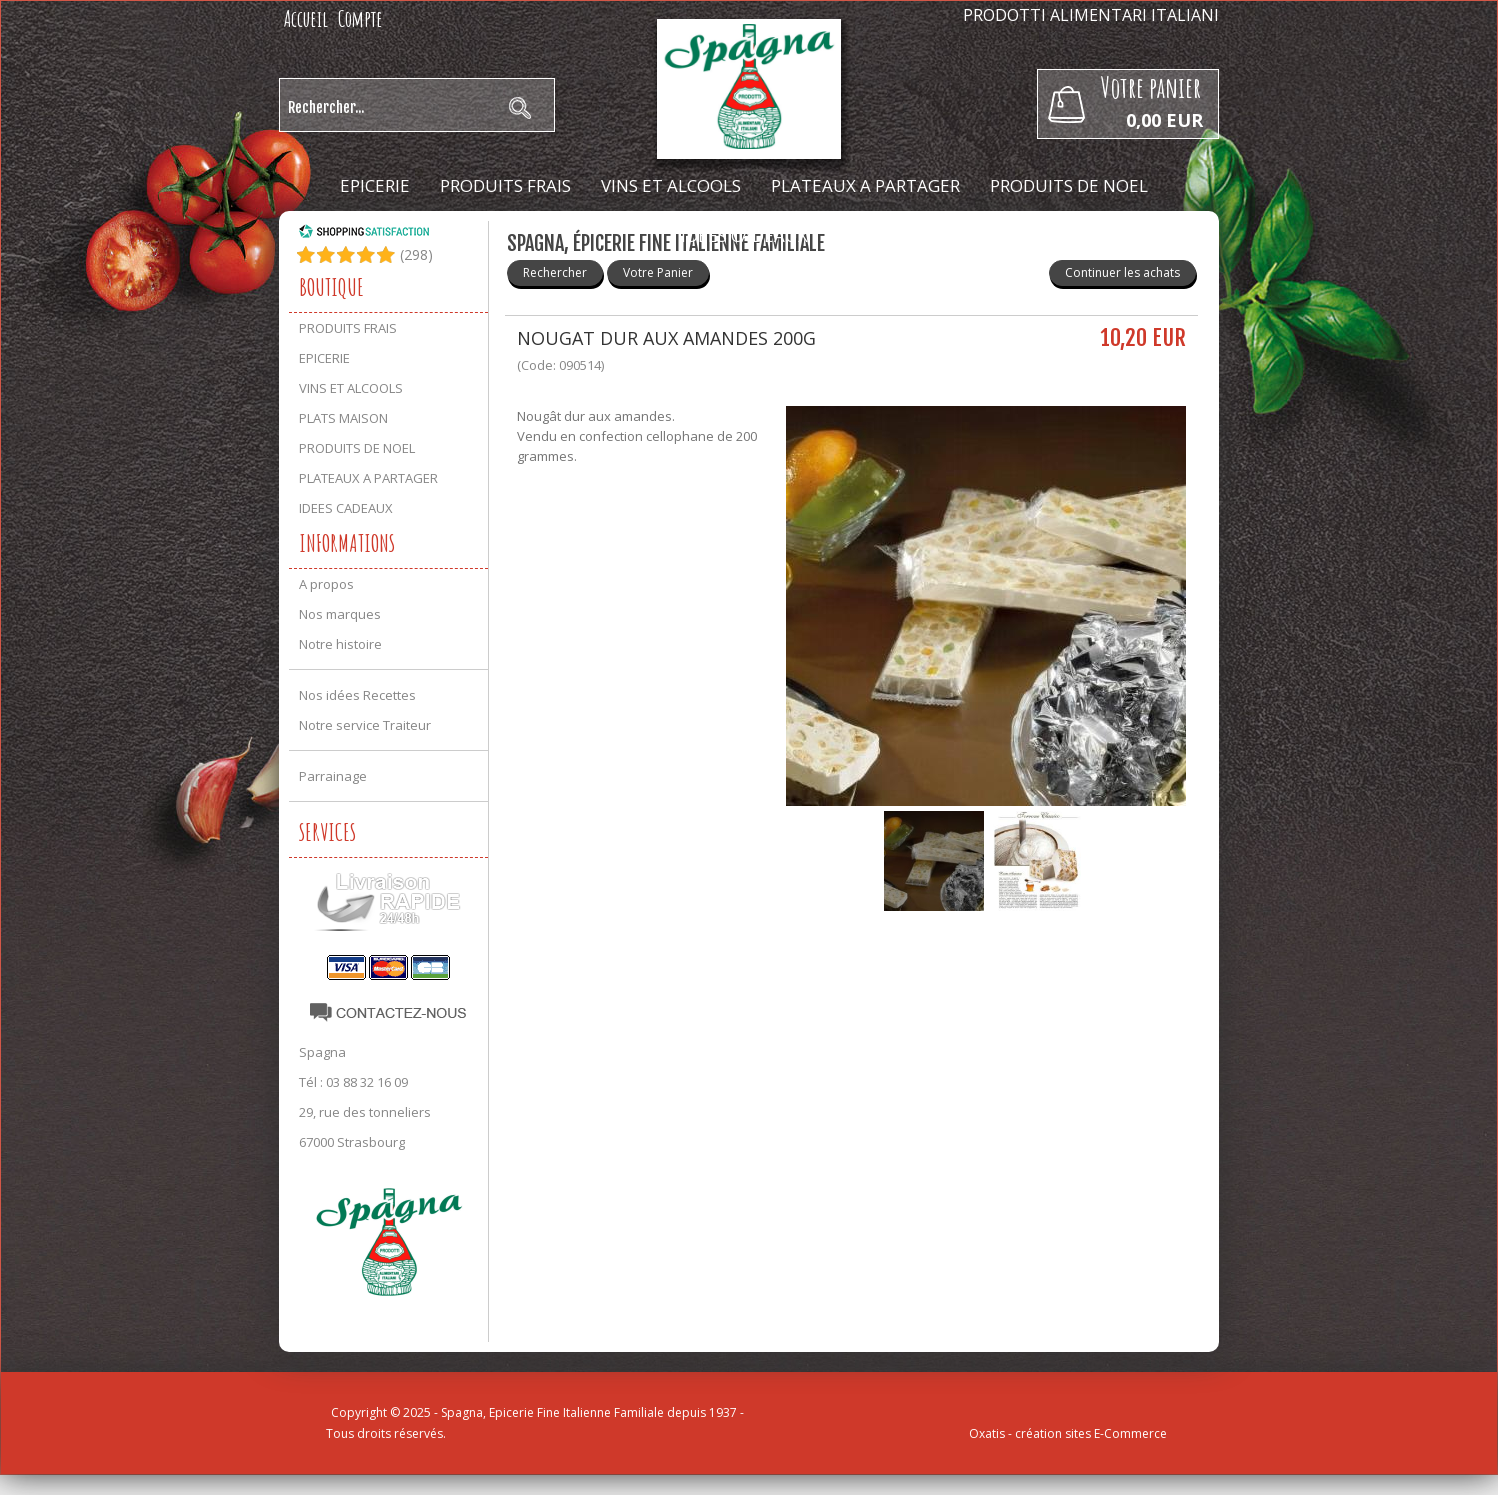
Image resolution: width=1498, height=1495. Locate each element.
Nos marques (340, 614)
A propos (326, 584)
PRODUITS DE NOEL (1069, 185)
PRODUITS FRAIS (505, 185)
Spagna (322, 1052)
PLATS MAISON (343, 418)
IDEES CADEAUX (744, 235)
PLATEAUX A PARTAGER (865, 185)
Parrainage (333, 776)
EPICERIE (375, 185)
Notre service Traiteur (365, 725)
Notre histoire (340, 644)
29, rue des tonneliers (365, 1112)
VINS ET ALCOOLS (671, 185)
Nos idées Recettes (357, 695)
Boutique (331, 287)
